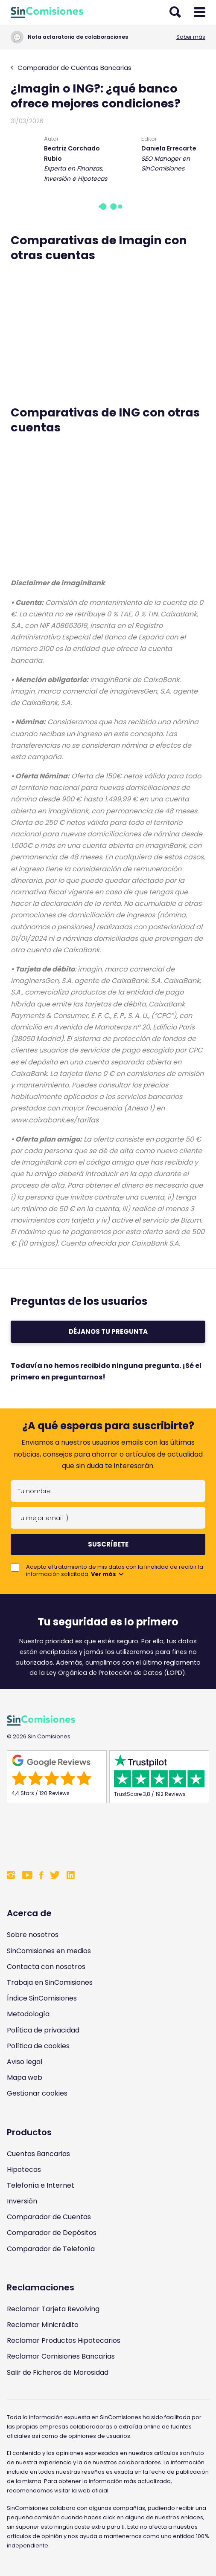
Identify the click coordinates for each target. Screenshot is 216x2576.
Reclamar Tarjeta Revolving (53, 2309)
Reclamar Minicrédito (43, 2325)
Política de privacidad (43, 2030)
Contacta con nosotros (46, 1967)
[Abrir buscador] (175, 12)
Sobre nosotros (32, 1935)
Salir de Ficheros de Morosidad (57, 2372)
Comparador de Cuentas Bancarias (71, 67)
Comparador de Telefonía (51, 2249)
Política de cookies (38, 2046)
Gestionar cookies (37, 2093)
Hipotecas (24, 2169)
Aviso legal (24, 2062)
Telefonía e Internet (40, 2185)
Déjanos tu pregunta (108, 1331)
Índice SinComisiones (42, 1998)
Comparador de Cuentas (49, 2217)
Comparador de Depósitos (51, 2233)
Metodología (28, 2014)
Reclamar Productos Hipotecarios (63, 2340)
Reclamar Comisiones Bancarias (61, 2356)
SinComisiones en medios (49, 1951)
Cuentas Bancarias (38, 2154)
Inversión (22, 2201)
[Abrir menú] (199, 12)
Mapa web (24, 2077)
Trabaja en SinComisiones (50, 1982)
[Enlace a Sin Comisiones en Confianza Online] (108, 1835)
